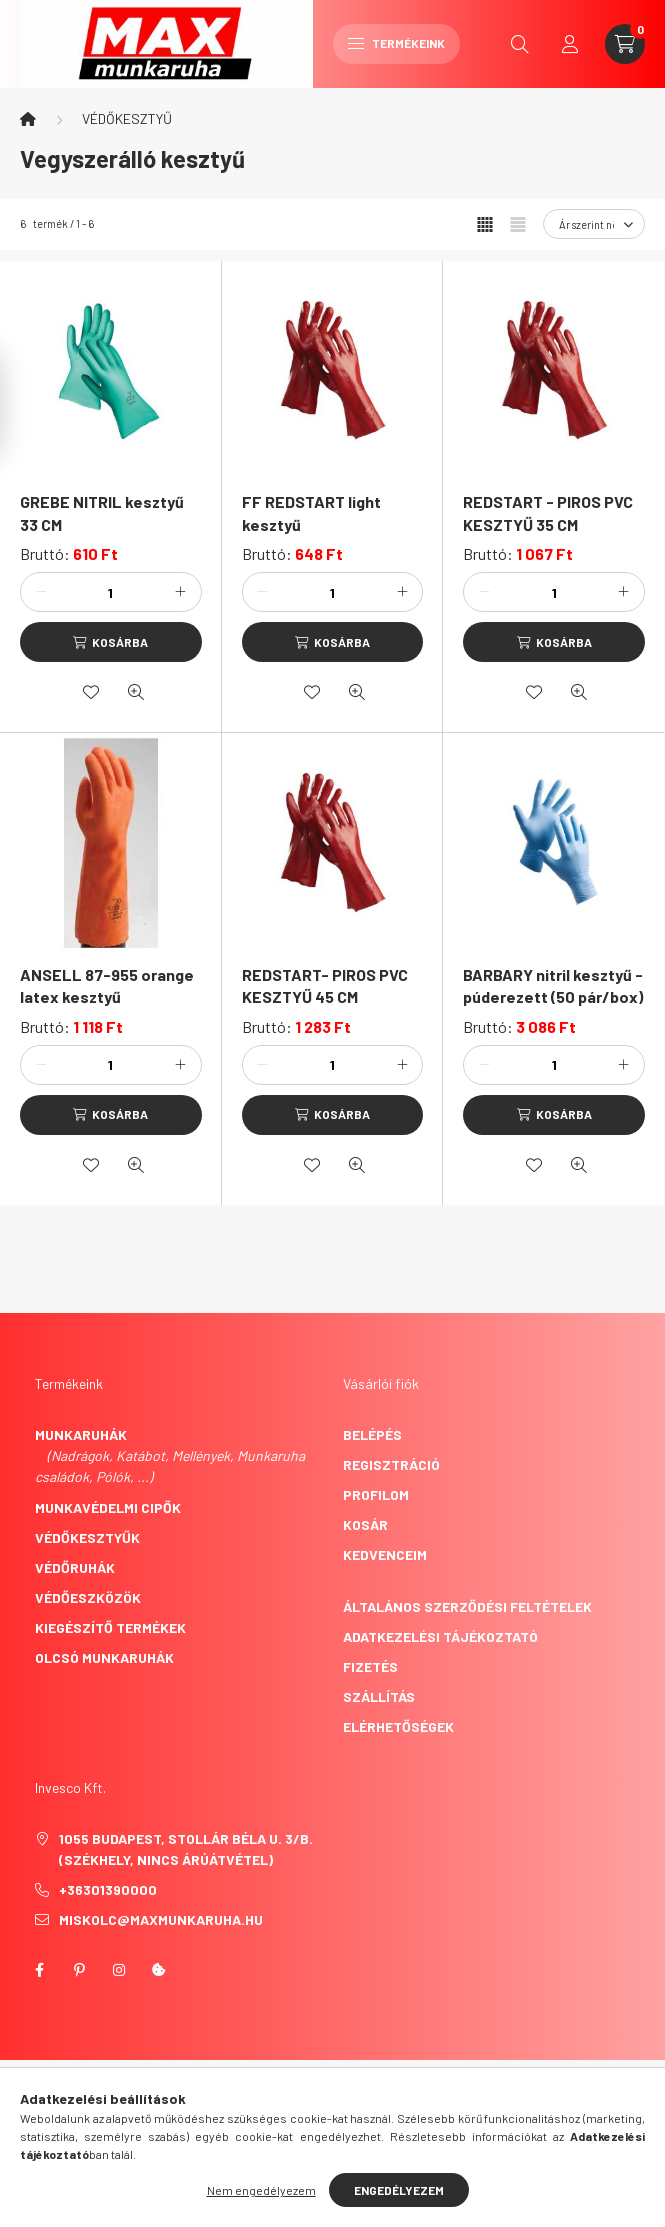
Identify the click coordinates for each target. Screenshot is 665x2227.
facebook (39, 1970)
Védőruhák (75, 1567)
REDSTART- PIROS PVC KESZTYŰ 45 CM (325, 985)
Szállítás (379, 1696)
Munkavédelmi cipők (108, 1507)
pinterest (79, 1970)
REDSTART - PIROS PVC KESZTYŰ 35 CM (548, 512)
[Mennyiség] (111, 592)
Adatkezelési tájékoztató (440, 1636)
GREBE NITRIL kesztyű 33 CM (102, 512)
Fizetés (370, 1666)
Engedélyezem (399, 2190)
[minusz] (41, 592)
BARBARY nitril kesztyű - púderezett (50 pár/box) (553, 985)
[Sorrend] (594, 224)
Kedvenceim (385, 1554)
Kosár (365, 1524)
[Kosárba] (111, 642)
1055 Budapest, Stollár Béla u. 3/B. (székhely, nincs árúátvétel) (186, 1849)
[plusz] (181, 592)
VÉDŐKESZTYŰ (127, 118)
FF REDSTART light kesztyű (311, 512)
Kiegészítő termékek (110, 1627)
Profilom (376, 1494)
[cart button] (625, 44)
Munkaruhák (81, 1434)
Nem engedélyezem (261, 2190)
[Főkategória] (28, 119)
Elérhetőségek (398, 1726)
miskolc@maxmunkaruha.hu (161, 1919)
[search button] (520, 44)
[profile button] (570, 44)
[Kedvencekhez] (91, 692)
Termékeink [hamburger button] (396, 43)
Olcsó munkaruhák (104, 1657)
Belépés (372, 1434)
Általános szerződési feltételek (467, 1606)
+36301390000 (108, 1889)
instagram (119, 1970)
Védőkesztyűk (87, 1537)
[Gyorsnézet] (136, 692)
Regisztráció (391, 1464)
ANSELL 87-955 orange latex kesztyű (107, 985)
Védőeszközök (88, 1597)
